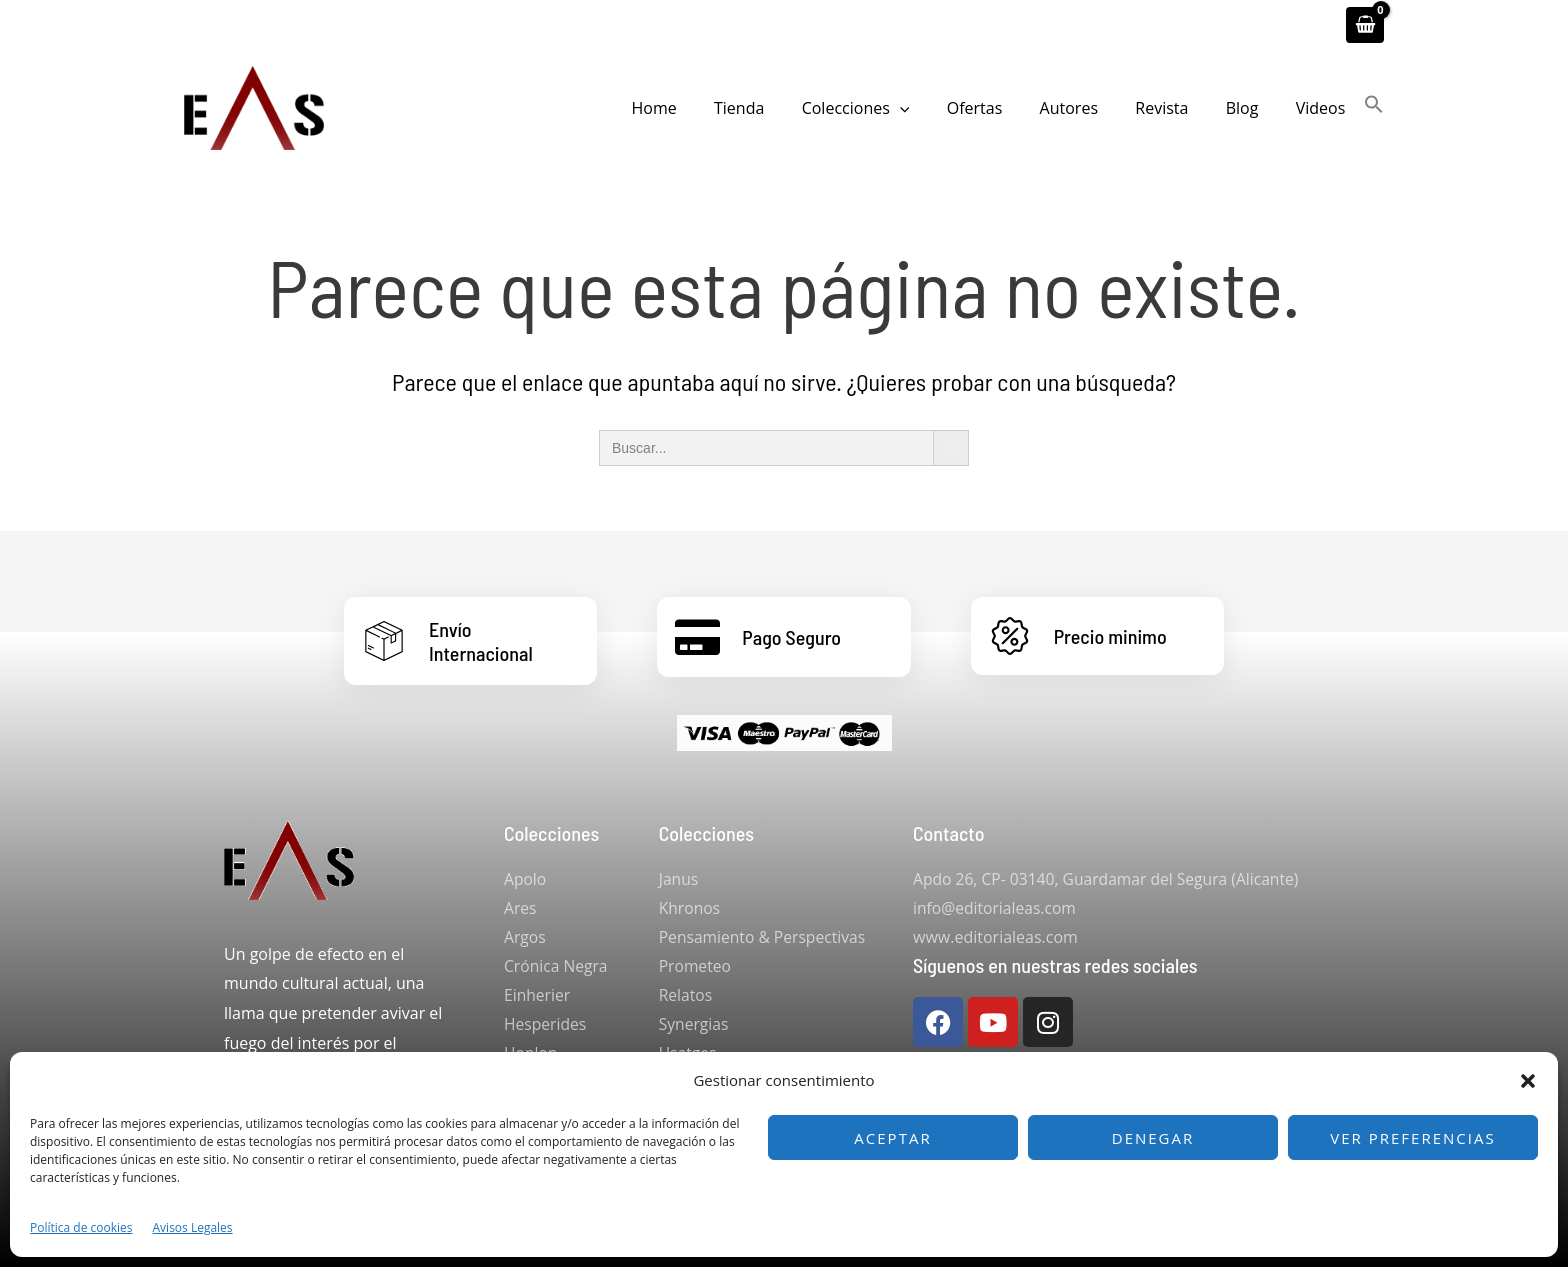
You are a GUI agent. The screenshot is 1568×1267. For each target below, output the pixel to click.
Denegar (1153, 1138)
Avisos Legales (193, 1227)
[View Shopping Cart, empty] (1365, 25)
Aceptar (892, 1138)
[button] (1528, 1081)
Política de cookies (81, 1227)
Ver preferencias (1412, 1138)
